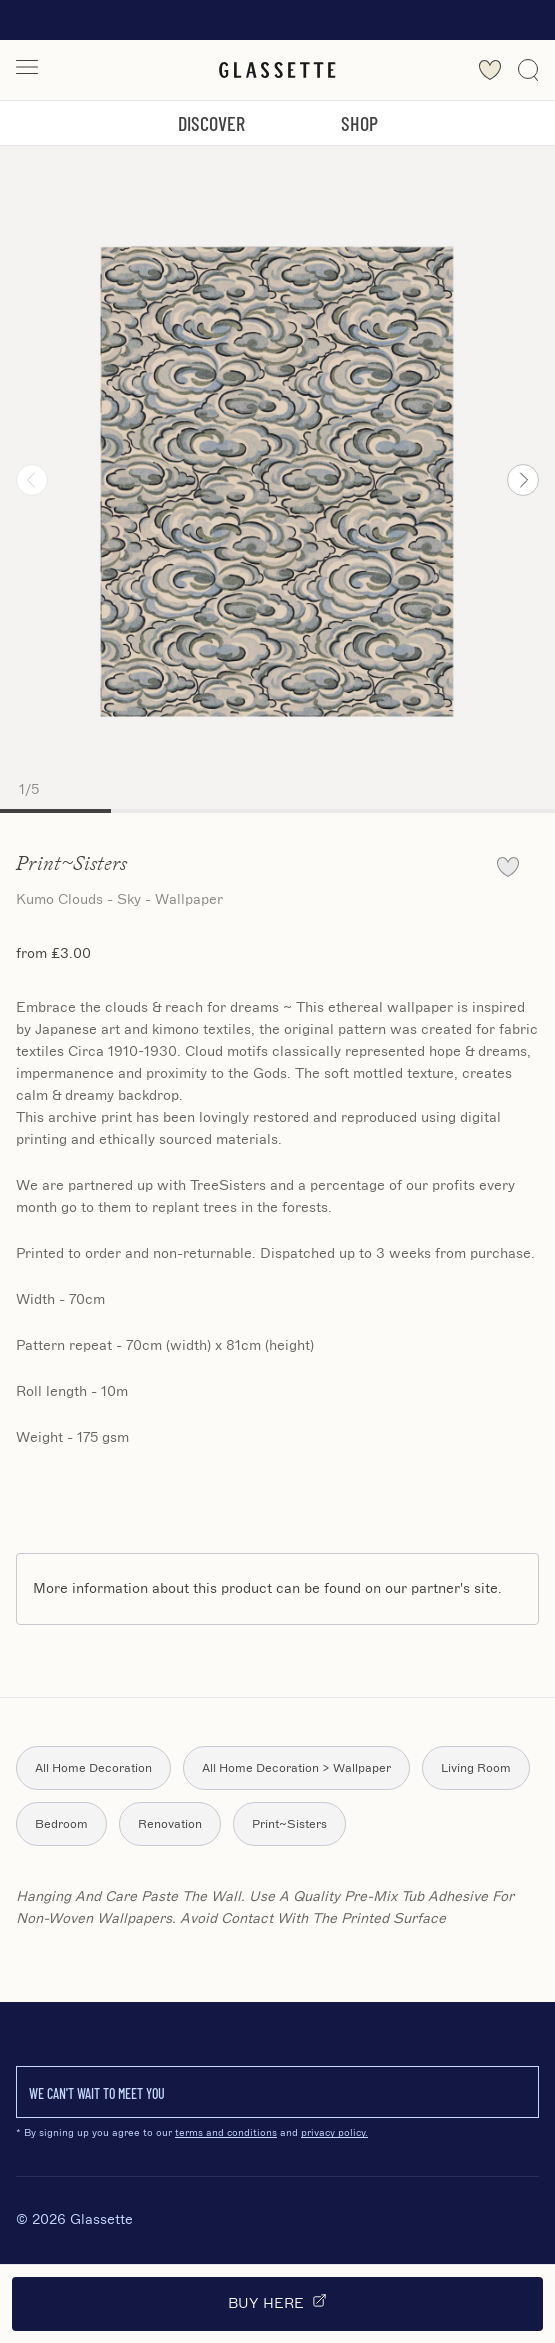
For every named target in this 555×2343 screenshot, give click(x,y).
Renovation (170, 1824)
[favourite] (508, 867)
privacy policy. (334, 2132)
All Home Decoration (93, 1768)
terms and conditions (226, 2132)
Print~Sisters (289, 1824)
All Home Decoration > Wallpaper (296, 1768)
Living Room (476, 1768)
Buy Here (277, 2302)
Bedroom (61, 1824)
